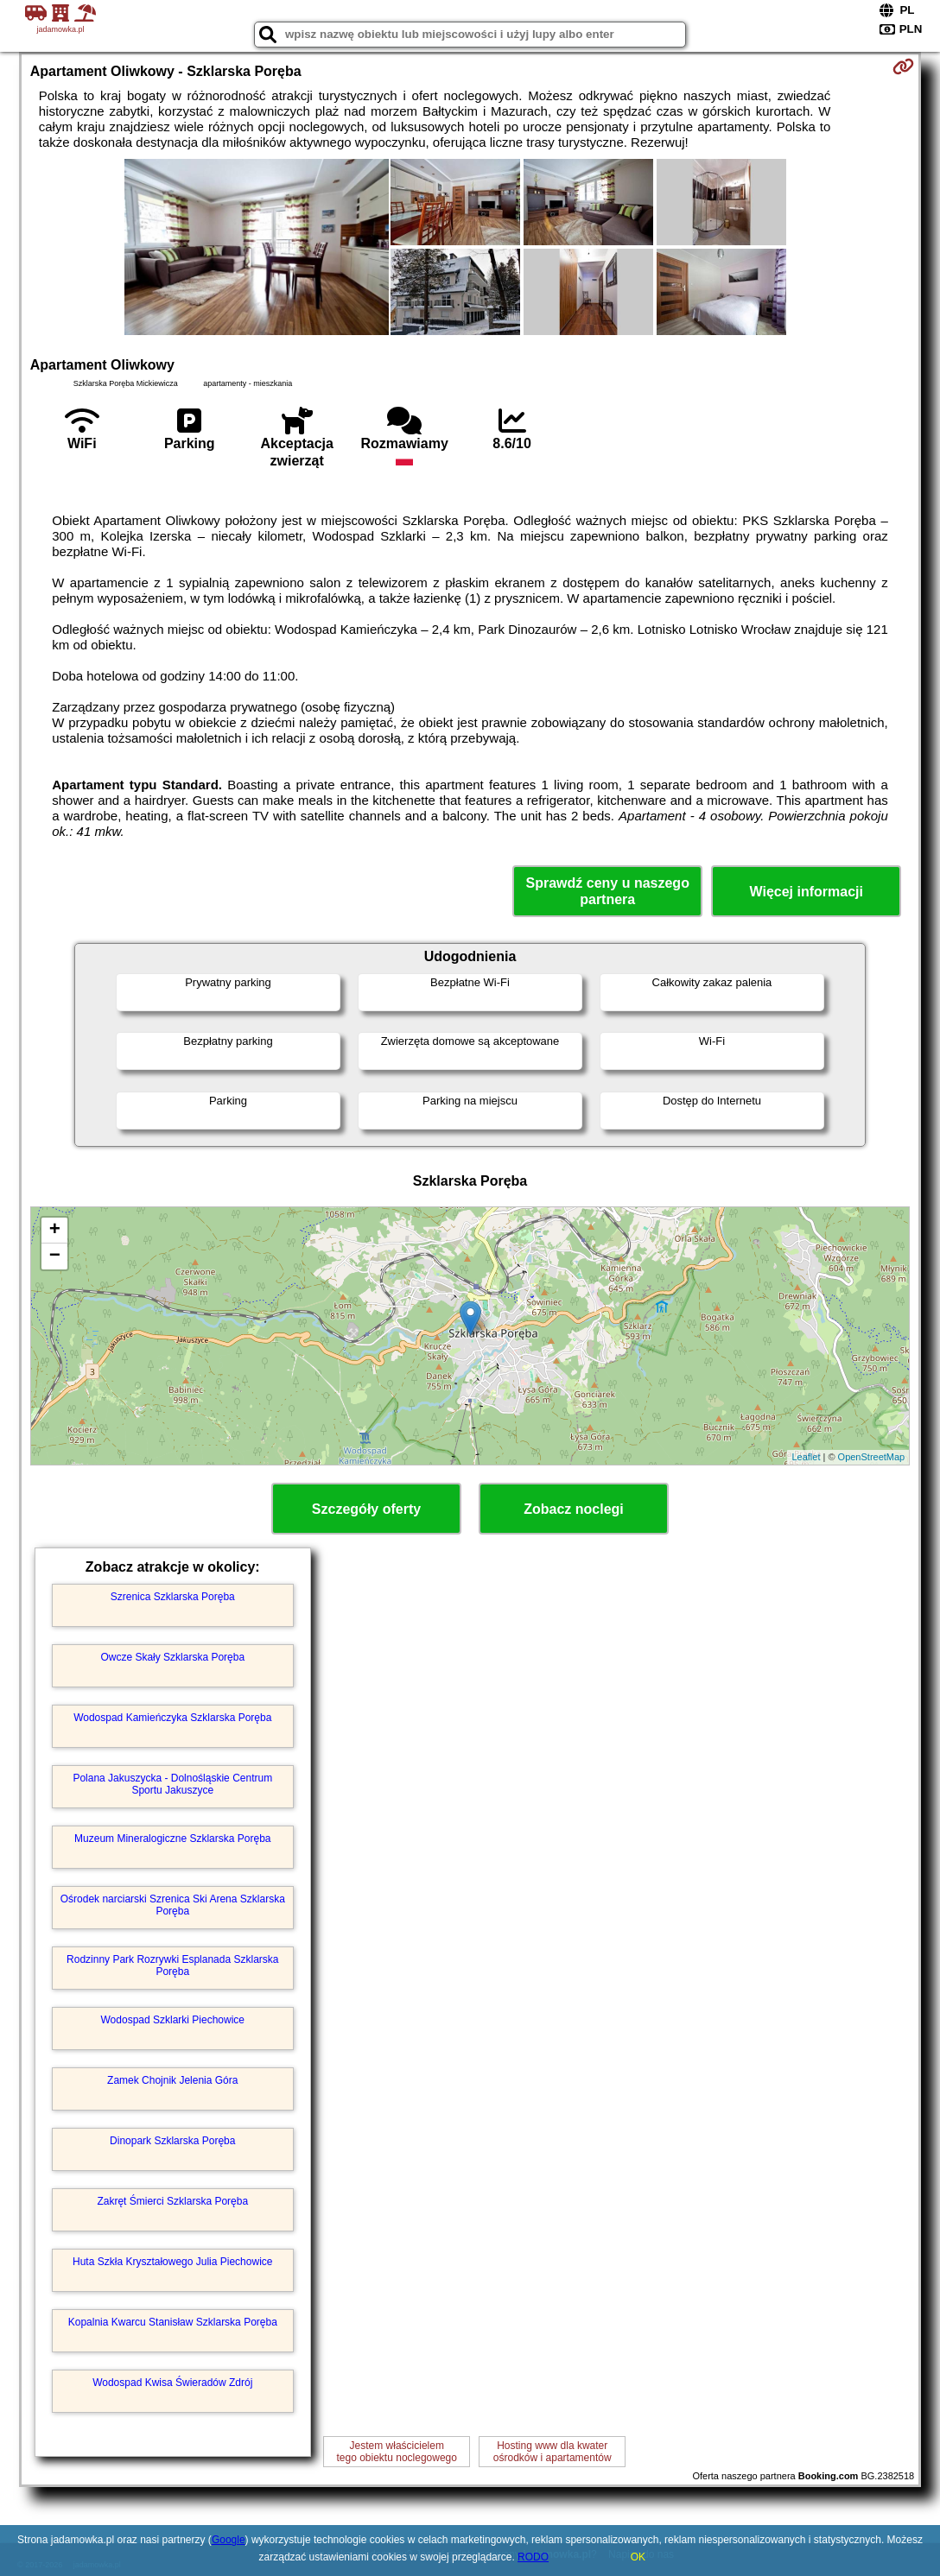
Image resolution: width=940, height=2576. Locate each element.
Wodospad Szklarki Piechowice (173, 2020)
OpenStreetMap (871, 1457)
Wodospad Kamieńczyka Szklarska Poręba (172, 1718)
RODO (533, 2557)
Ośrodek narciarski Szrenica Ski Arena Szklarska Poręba (172, 1905)
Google (228, 2540)
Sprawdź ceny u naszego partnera (607, 891)
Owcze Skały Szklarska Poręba (172, 1657)
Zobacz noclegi (574, 1509)
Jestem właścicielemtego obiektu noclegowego (396, 2452)
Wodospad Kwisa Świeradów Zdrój (172, 2383)
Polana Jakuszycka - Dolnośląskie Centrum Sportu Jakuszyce (172, 1784)
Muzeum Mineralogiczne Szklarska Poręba (172, 1838)
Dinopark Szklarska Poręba (172, 2141)
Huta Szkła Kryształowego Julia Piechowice (172, 2262)
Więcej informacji (806, 891)
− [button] (54, 1256)
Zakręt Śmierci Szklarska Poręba (172, 2201)
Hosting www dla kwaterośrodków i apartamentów (552, 2452)
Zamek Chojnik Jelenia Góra (172, 2080)
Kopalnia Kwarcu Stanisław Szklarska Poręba (172, 2322)
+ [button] (54, 1231)
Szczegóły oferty (366, 1509)
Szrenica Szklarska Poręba (173, 1597)
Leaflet (805, 1457)
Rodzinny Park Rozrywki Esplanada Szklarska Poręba (172, 1965)
